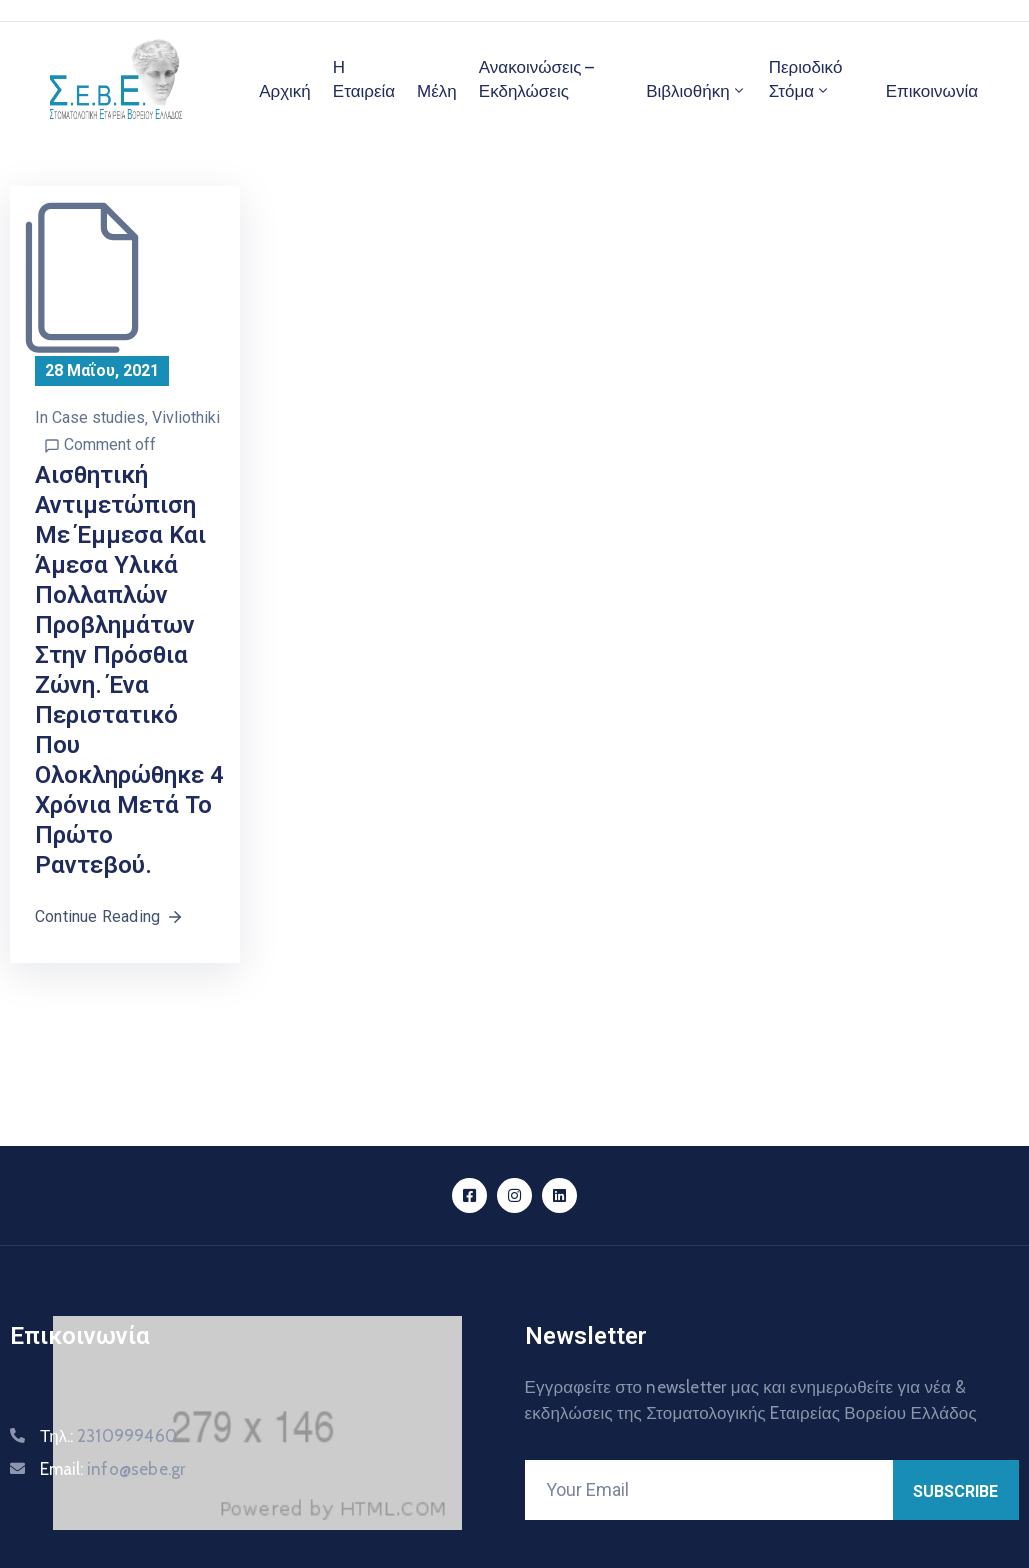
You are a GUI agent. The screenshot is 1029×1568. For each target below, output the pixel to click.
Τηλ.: (108, 1436)
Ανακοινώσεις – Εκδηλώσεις (537, 79)
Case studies (98, 417)
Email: (112, 1469)
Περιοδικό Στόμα (806, 79)
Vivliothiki (186, 417)
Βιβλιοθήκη (696, 91)
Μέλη (437, 91)
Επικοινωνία (932, 91)
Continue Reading (109, 916)
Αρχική (285, 91)
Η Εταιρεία (364, 79)
